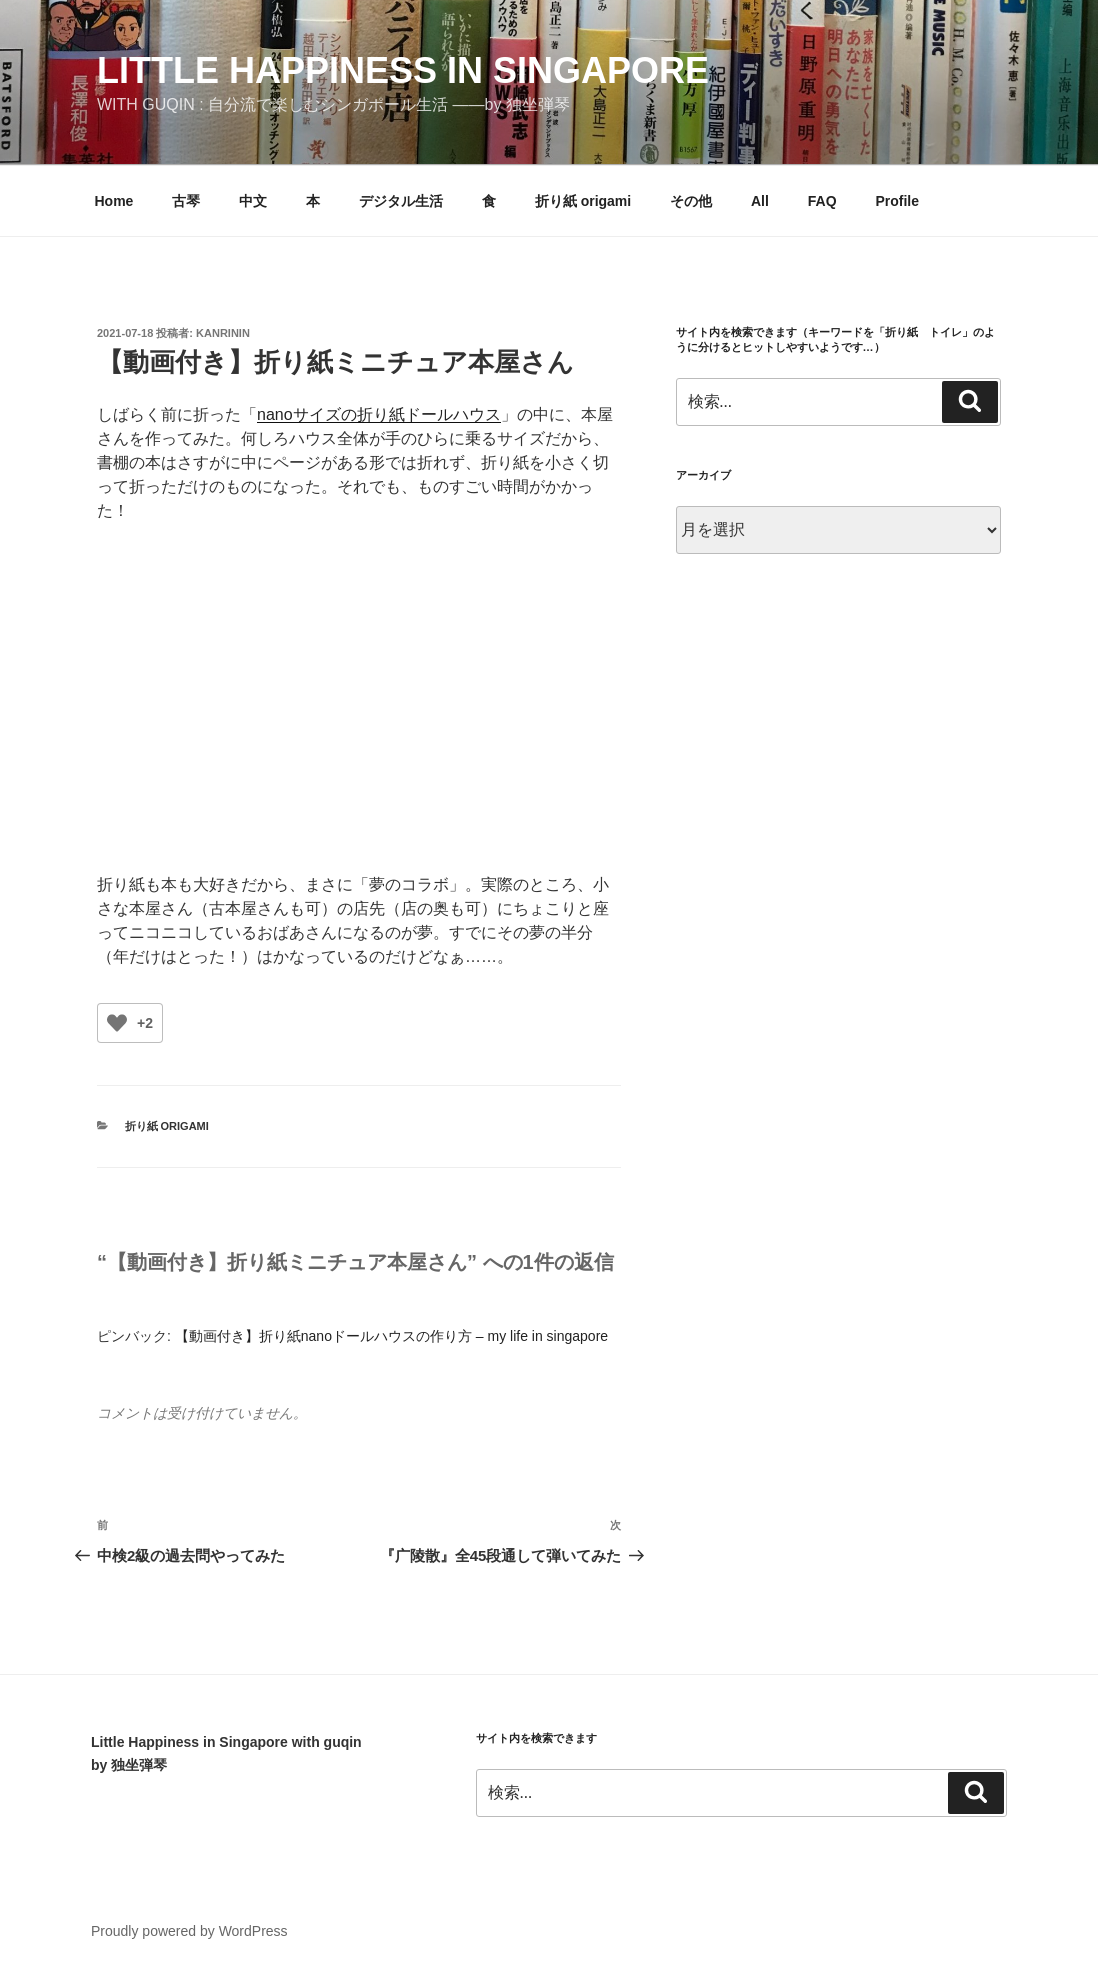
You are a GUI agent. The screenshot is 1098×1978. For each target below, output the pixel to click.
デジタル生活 (401, 201)
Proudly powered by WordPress (189, 1931)
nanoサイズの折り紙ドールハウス (379, 414)
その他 (691, 201)
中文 (253, 201)
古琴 (186, 201)
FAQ (822, 201)
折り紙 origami (583, 201)
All (760, 201)
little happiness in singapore (403, 70)
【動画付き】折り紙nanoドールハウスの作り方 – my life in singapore (391, 1336)
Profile (897, 201)
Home (114, 201)
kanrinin (223, 333)
